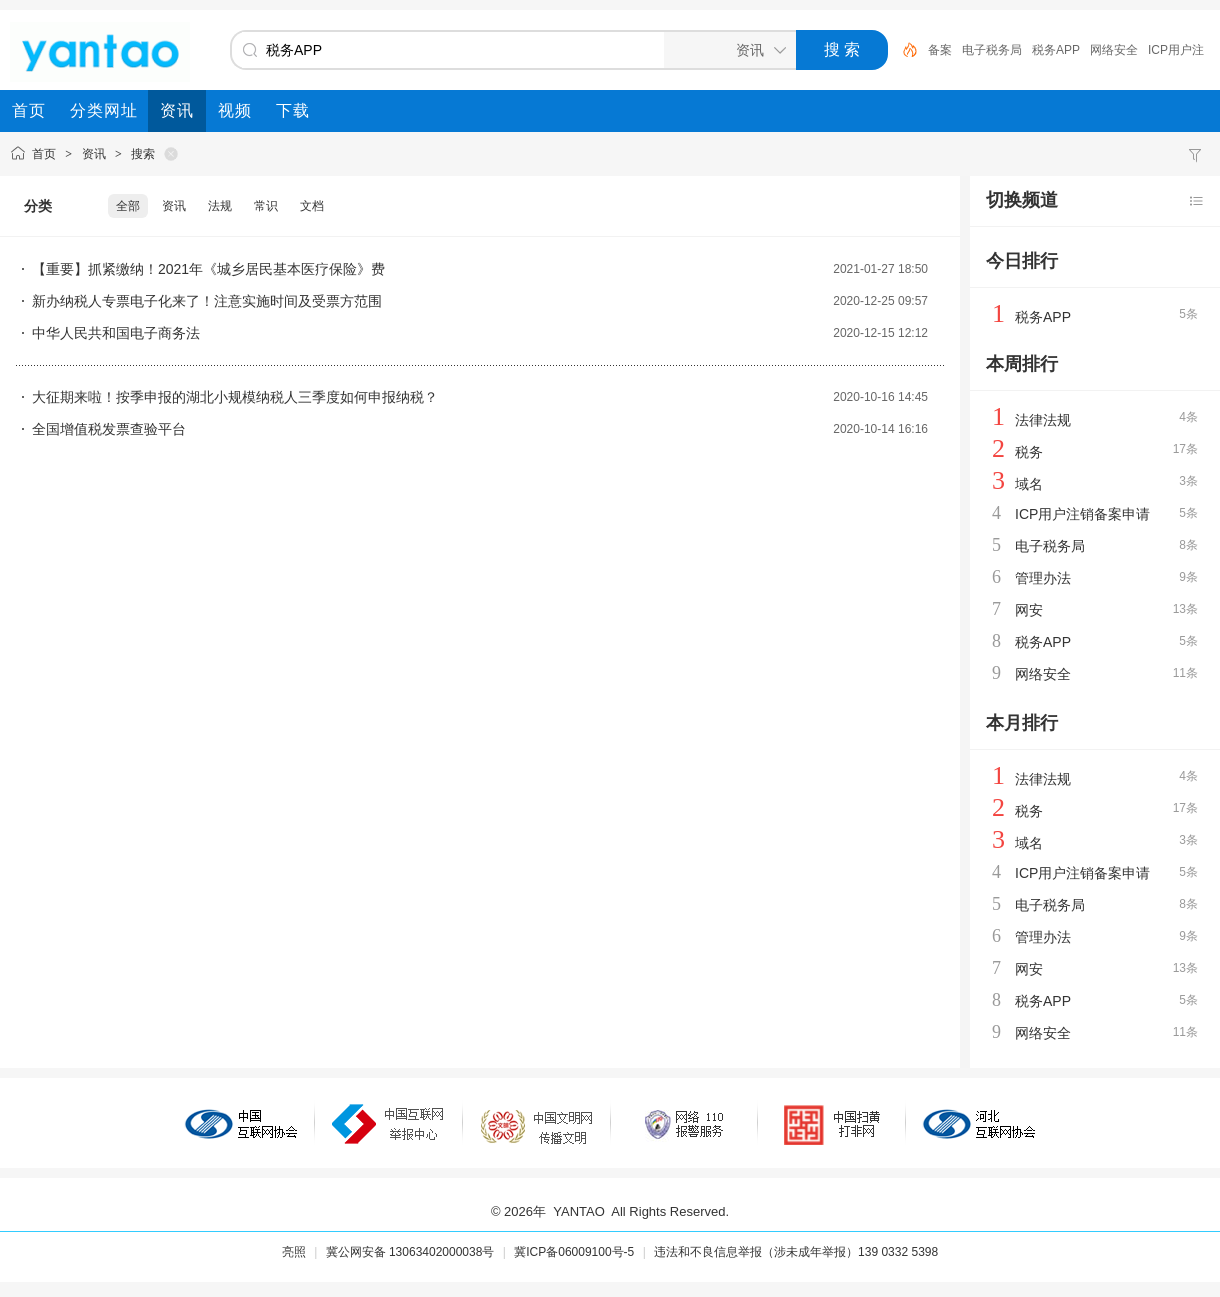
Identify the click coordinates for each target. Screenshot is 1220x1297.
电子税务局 (992, 50)
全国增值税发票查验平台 (109, 429)
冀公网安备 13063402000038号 (410, 1252)
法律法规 (1043, 420)
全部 (128, 206)
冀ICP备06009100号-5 (574, 1252)
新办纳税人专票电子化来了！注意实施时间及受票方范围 (207, 301)
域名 (1029, 484)
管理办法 (1043, 578)
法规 (220, 206)
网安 (1029, 610)
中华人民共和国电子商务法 (116, 333)
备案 (940, 50)
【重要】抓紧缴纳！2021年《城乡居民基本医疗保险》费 (208, 269)
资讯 (94, 154)
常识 (266, 206)
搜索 (143, 154)
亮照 (294, 1252)
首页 (44, 154)
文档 (312, 206)
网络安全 (1114, 50)
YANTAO (579, 1211)
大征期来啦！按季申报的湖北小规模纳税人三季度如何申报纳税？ (235, 397)
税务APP (1056, 50)
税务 (1029, 452)
